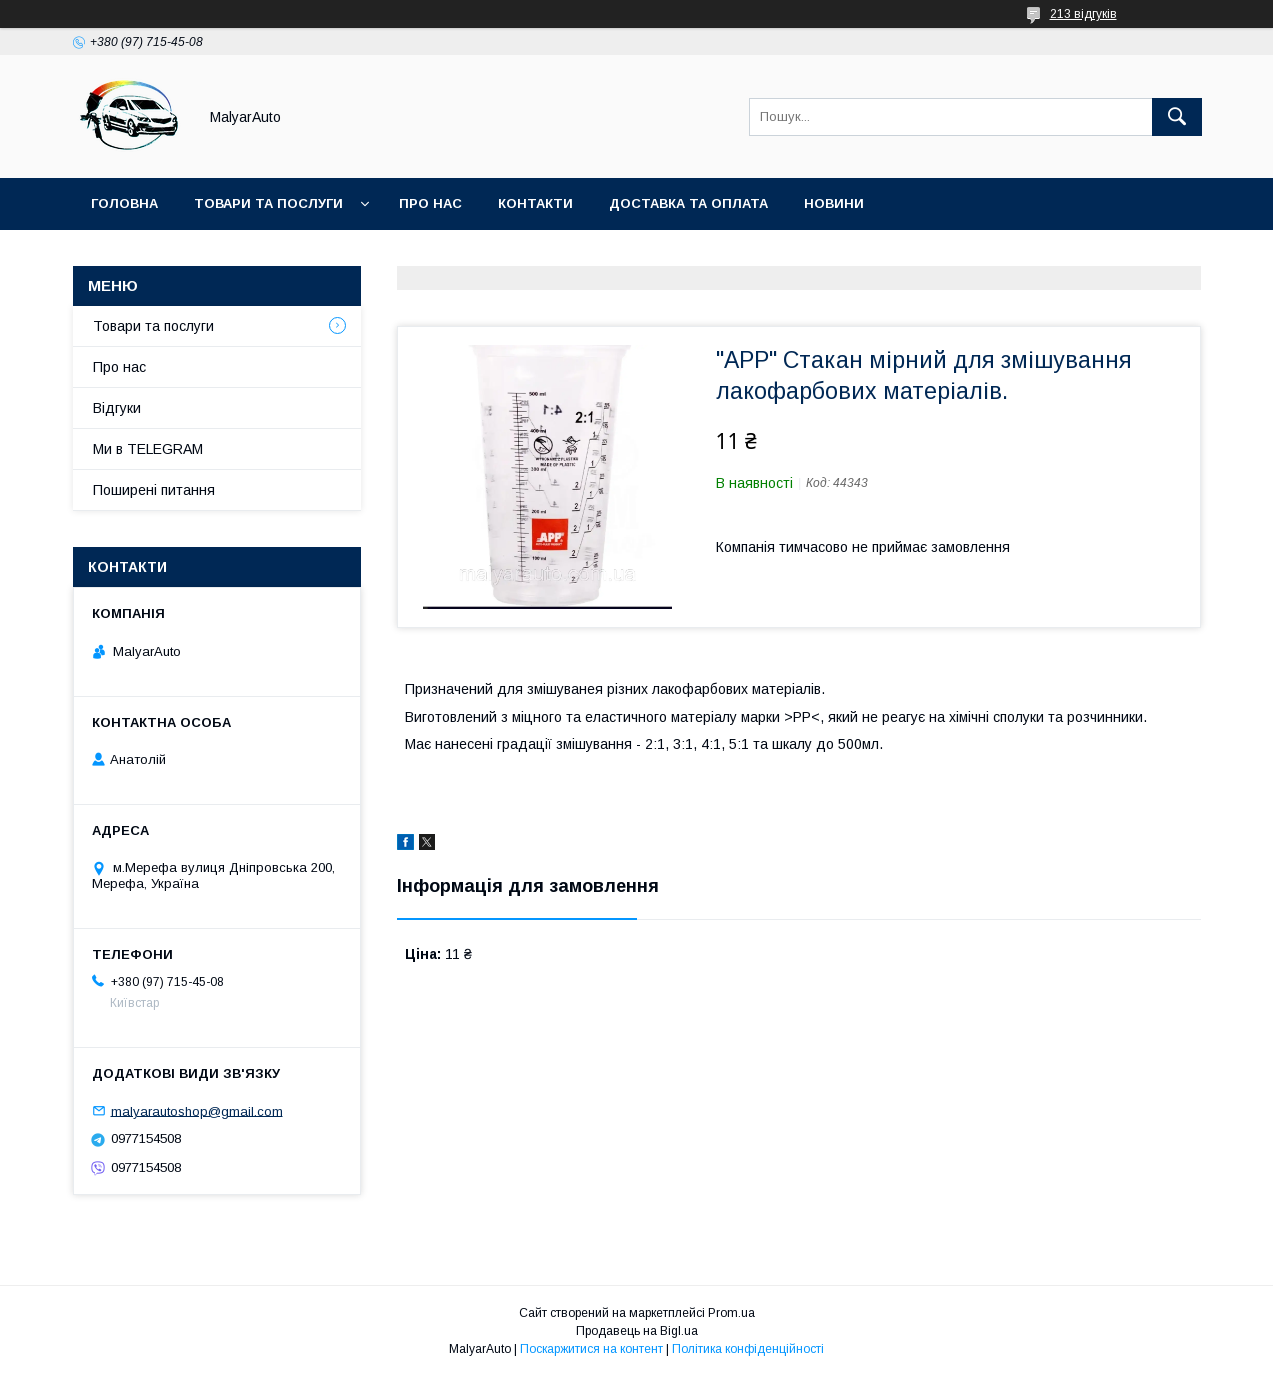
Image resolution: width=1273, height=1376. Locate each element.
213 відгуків (1083, 14)
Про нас (430, 203)
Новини (834, 203)
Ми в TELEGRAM (148, 449)
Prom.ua (731, 1313)
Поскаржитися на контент (591, 1349)
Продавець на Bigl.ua (637, 1331)
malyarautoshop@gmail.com (197, 1110)
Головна (124, 203)
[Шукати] (1177, 117)
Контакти (535, 203)
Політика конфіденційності (748, 1349)
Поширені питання (154, 490)
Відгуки (117, 408)
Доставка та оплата (688, 203)
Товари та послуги (268, 203)
